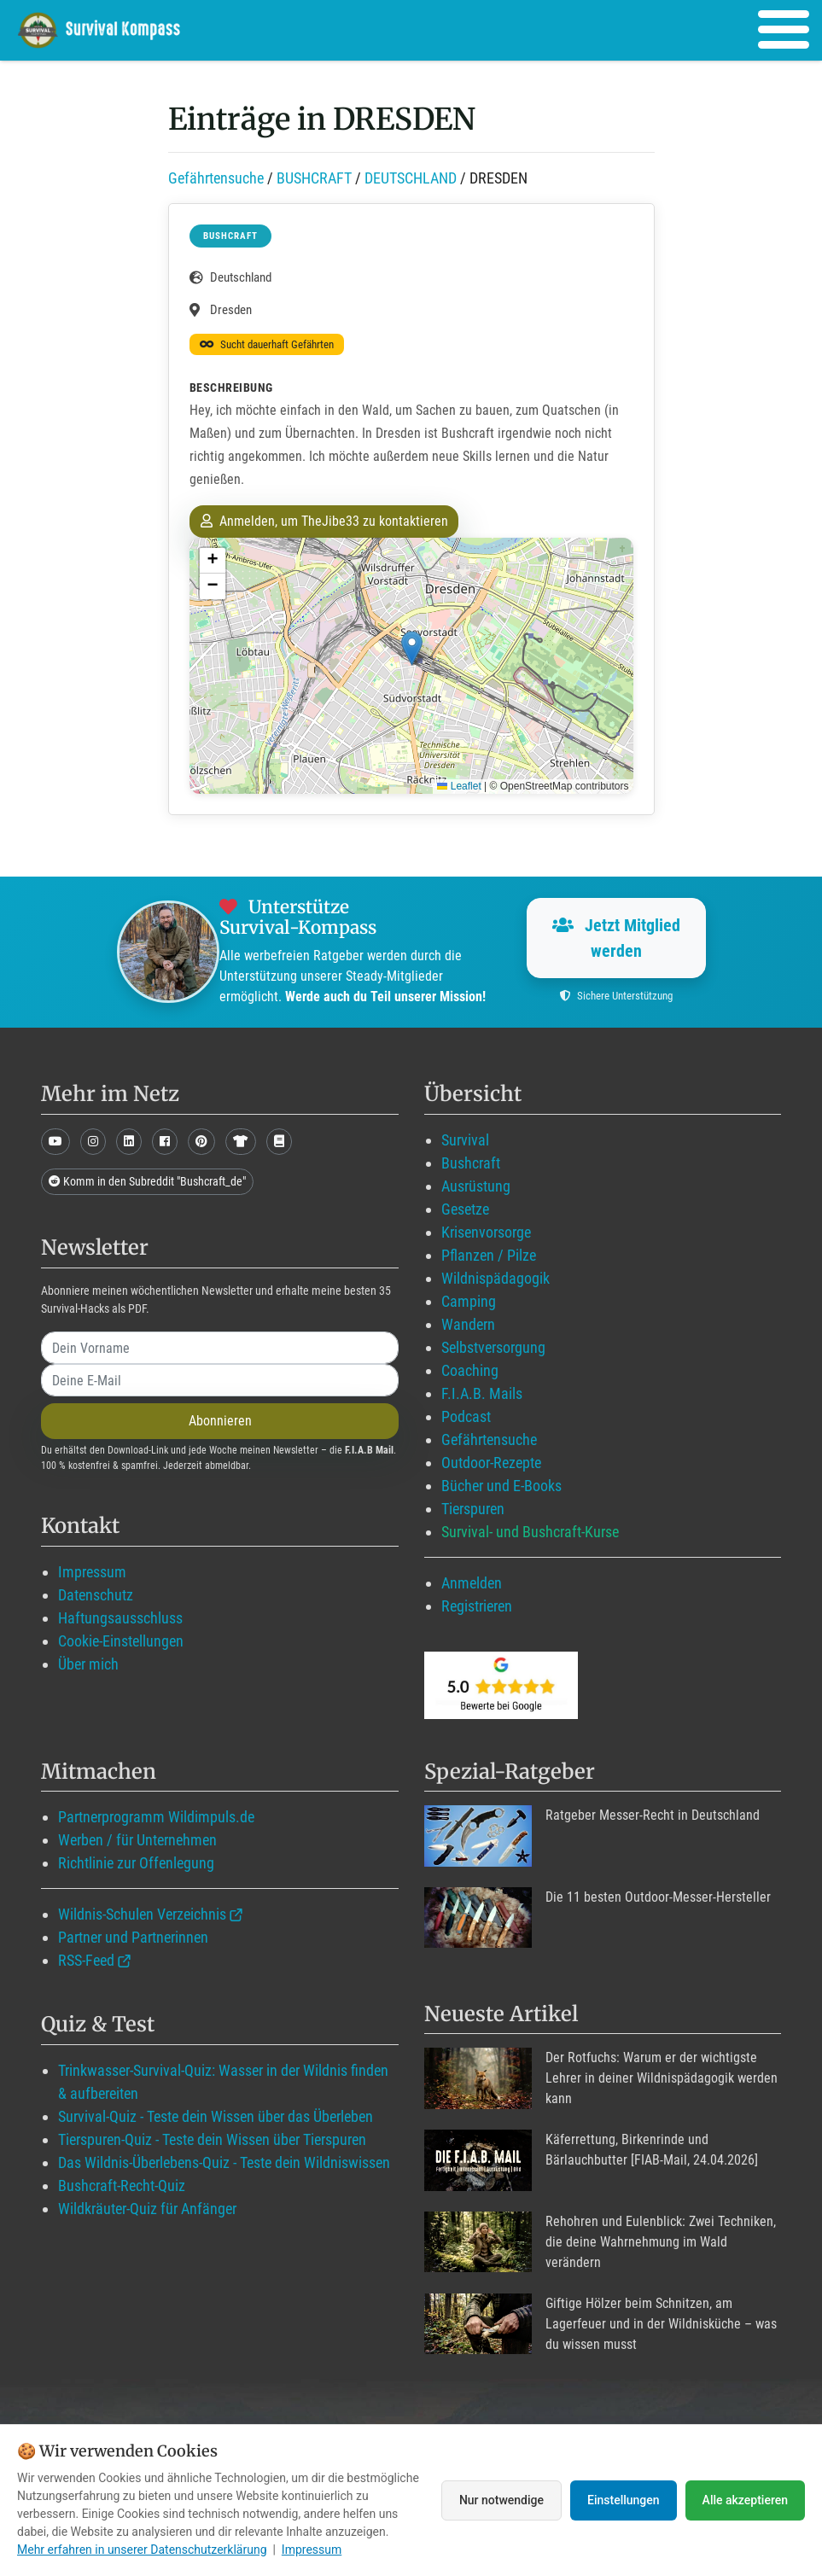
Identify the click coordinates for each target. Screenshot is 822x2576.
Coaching (469, 1370)
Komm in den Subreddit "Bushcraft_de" (147, 1181)
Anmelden (471, 1583)
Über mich (88, 1664)
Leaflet (459, 786)
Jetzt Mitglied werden (616, 938)
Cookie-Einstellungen (121, 1641)
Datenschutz (95, 1595)
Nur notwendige (501, 2500)
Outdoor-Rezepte (491, 1463)
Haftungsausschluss (120, 1618)
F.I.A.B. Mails (481, 1393)
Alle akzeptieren (745, 2500)
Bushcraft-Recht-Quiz (121, 2185)
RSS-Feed (86, 1960)
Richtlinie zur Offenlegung (136, 1863)
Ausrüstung (475, 1186)
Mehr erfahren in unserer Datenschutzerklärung (142, 2549)
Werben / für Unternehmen (137, 1840)
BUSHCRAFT (314, 178)
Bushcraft (470, 1163)
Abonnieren (220, 1421)
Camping (468, 1301)
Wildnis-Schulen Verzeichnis (142, 1914)
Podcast (466, 1416)
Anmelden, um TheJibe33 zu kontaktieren (324, 521)
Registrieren (476, 1606)
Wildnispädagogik (495, 1278)
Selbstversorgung (493, 1347)
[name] (220, 1348)
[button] (412, 648)
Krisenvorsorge (486, 1232)
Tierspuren (472, 1509)
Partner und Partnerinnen (133, 1937)
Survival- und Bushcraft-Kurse (530, 1532)
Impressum (92, 1572)
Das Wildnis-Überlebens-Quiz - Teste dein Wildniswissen (224, 2162)
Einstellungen (623, 2500)
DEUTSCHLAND (410, 178)
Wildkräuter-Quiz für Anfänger (147, 2209)
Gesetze (465, 1209)
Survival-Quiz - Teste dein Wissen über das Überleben (215, 2116)
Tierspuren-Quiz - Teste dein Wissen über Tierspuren (212, 2139)
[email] (220, 1380)
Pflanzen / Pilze (488, 1255)
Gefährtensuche (216, 178)
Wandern (468, 1324)
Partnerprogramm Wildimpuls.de (156, 1817)
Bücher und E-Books (501, 1486)
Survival (465, 1140)
